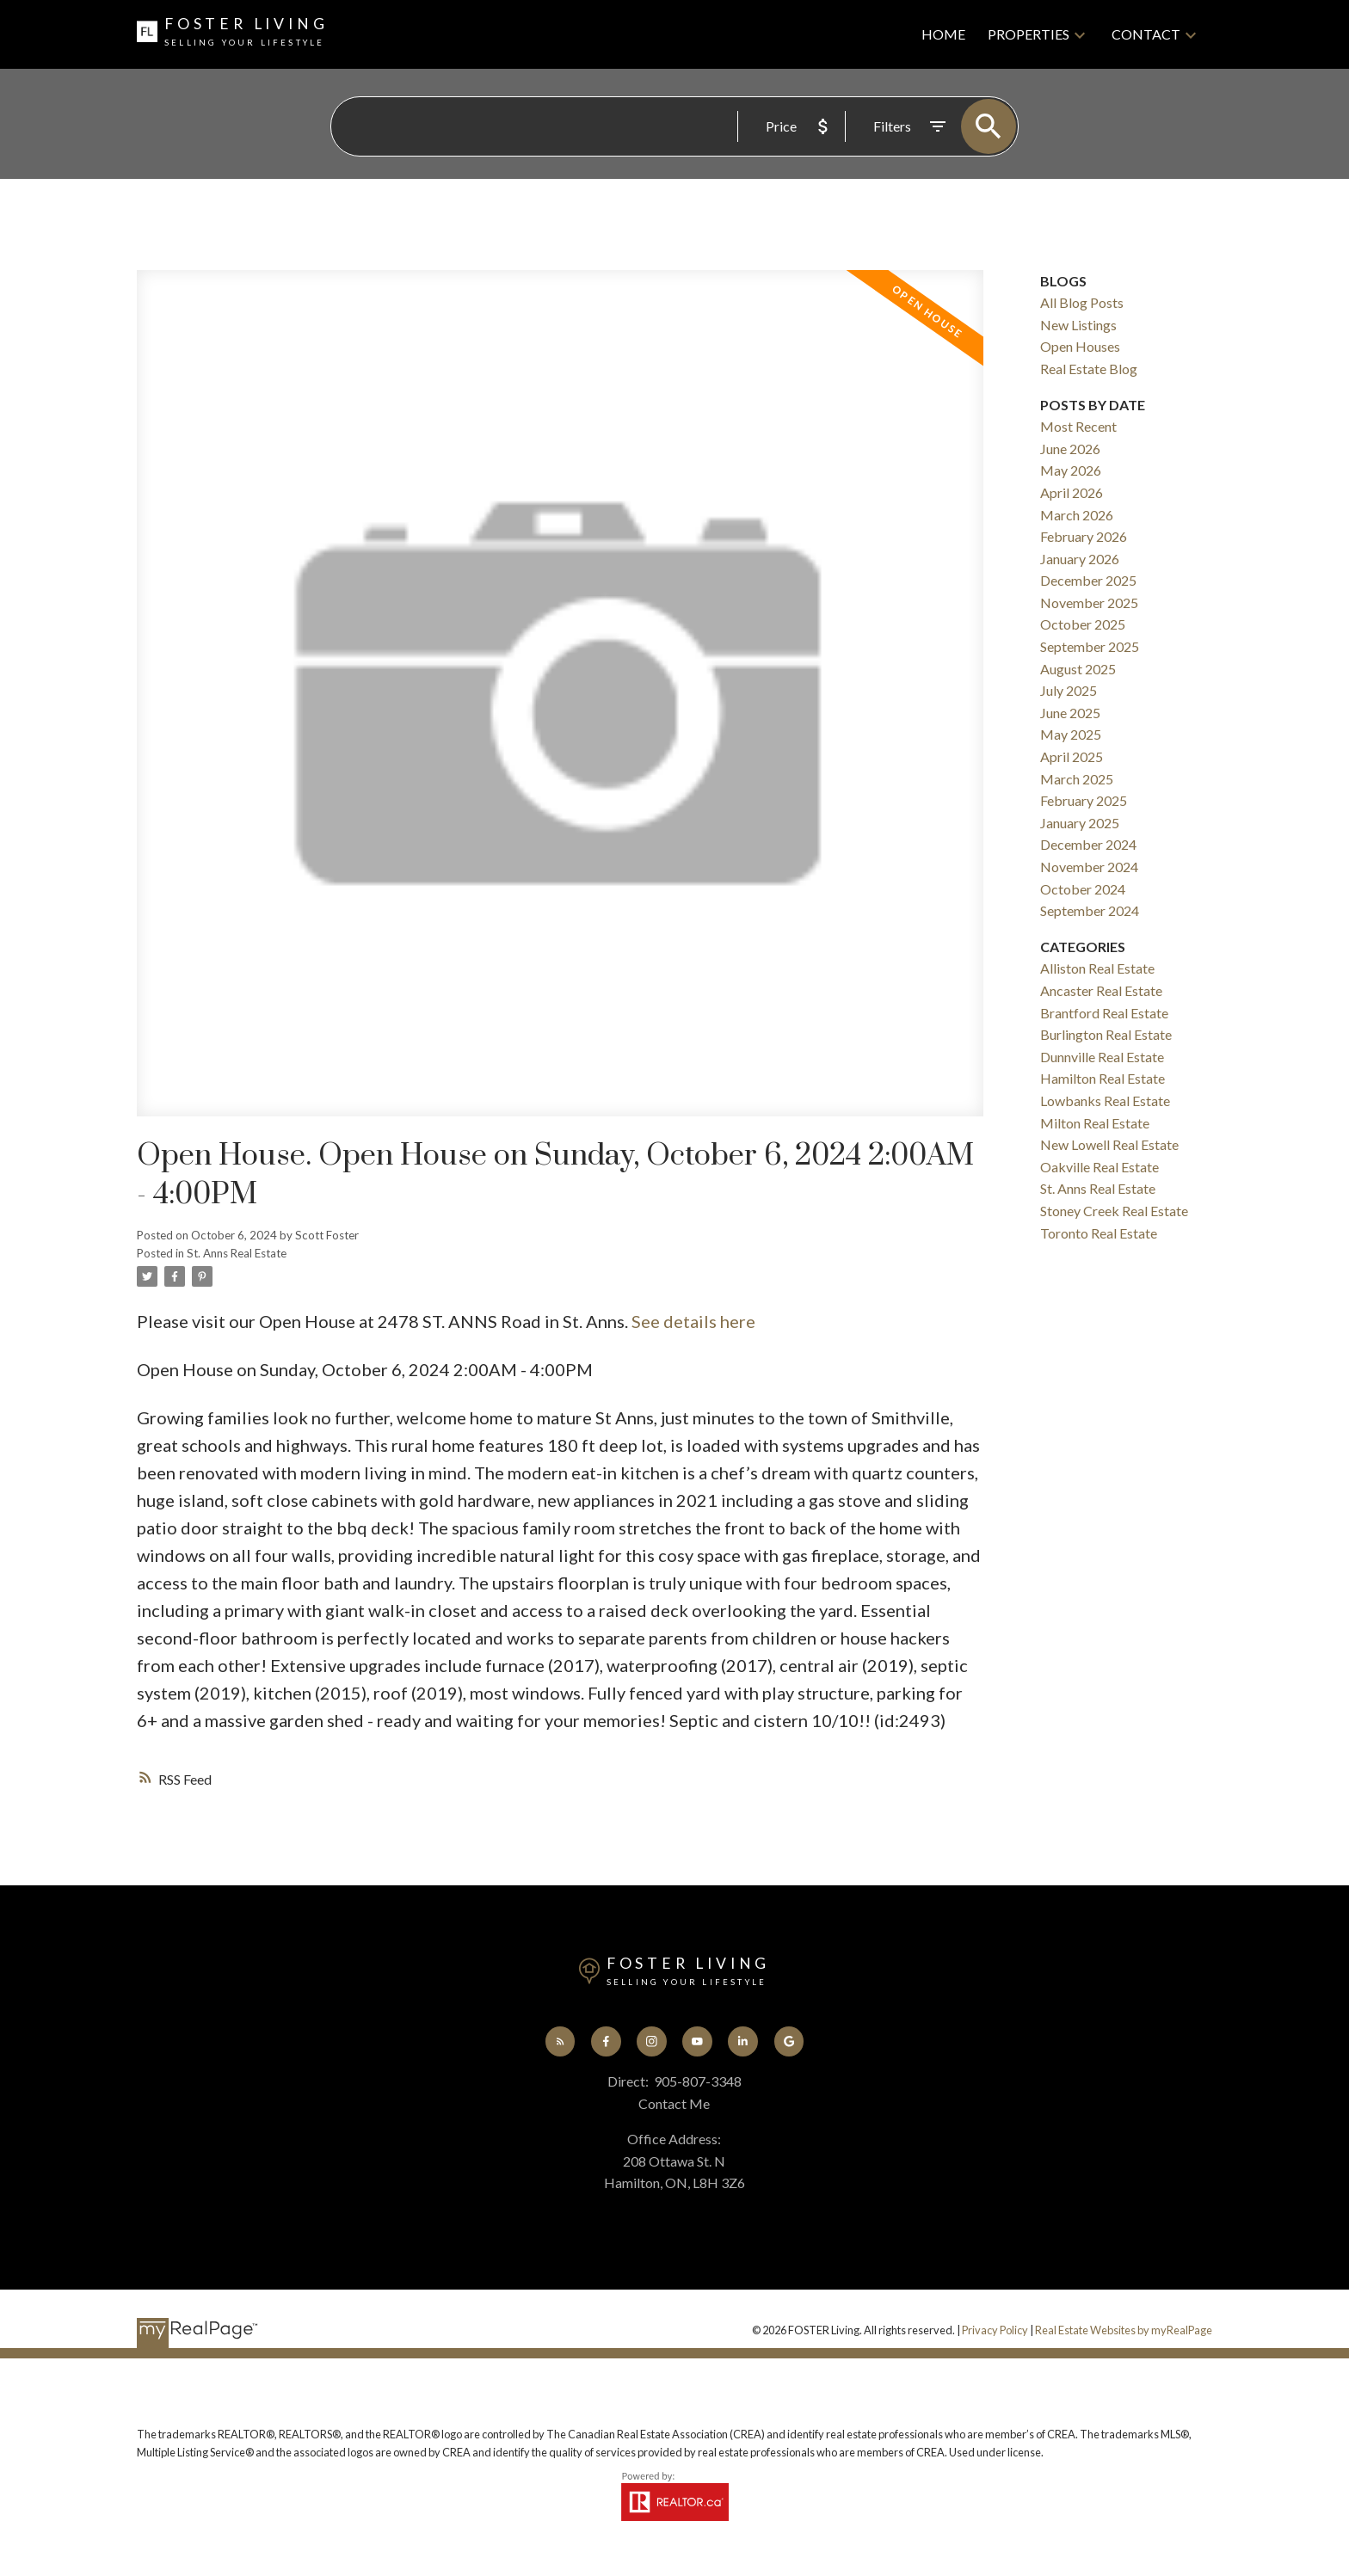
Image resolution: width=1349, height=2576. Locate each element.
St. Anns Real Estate (236, 1253)
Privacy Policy (995, 2330)
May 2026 (1070, 470)
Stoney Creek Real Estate (1114, 1210)
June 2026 (1070, 448)
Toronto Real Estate (1098, 1233)
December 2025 (1088, 580)
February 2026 (1083, 536)
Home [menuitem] (943, 34)
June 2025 (1070, 712)
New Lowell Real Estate (1109, 1144)
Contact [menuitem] (1146, 34)
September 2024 (1089, 910)
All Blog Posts (1082, 302)
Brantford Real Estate (1104, 1013)
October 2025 (1082, 624)
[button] (560, 2041)
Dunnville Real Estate (1102, 1056)
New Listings (1078, 325)
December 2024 (1088, 844)
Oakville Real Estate (1099, 1167)
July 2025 (1068, 690)
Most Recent (1078, 426)
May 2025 (1070, 734)
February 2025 (1083, 800)
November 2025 (1089, 602)
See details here (693, 1321)
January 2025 (1079, 823)
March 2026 (1076, 515)
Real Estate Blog (1088, 368)
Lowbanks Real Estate (1105, 1100)
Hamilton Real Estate (1102, 1078)
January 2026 (1079, 558)
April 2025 (1071, 756)
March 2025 (1076, 779)
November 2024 (1089, 866)
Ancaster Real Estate (1101, 990)
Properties (1028, 34)
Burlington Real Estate (1106, 1034)
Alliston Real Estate (1097, 968)
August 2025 (1078, 669)
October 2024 (1082, 889)
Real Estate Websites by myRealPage (1123, 2330)
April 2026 (1071, 492)
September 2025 (1089, 646)
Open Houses (1080, 346)
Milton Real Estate (1094, 1123)
